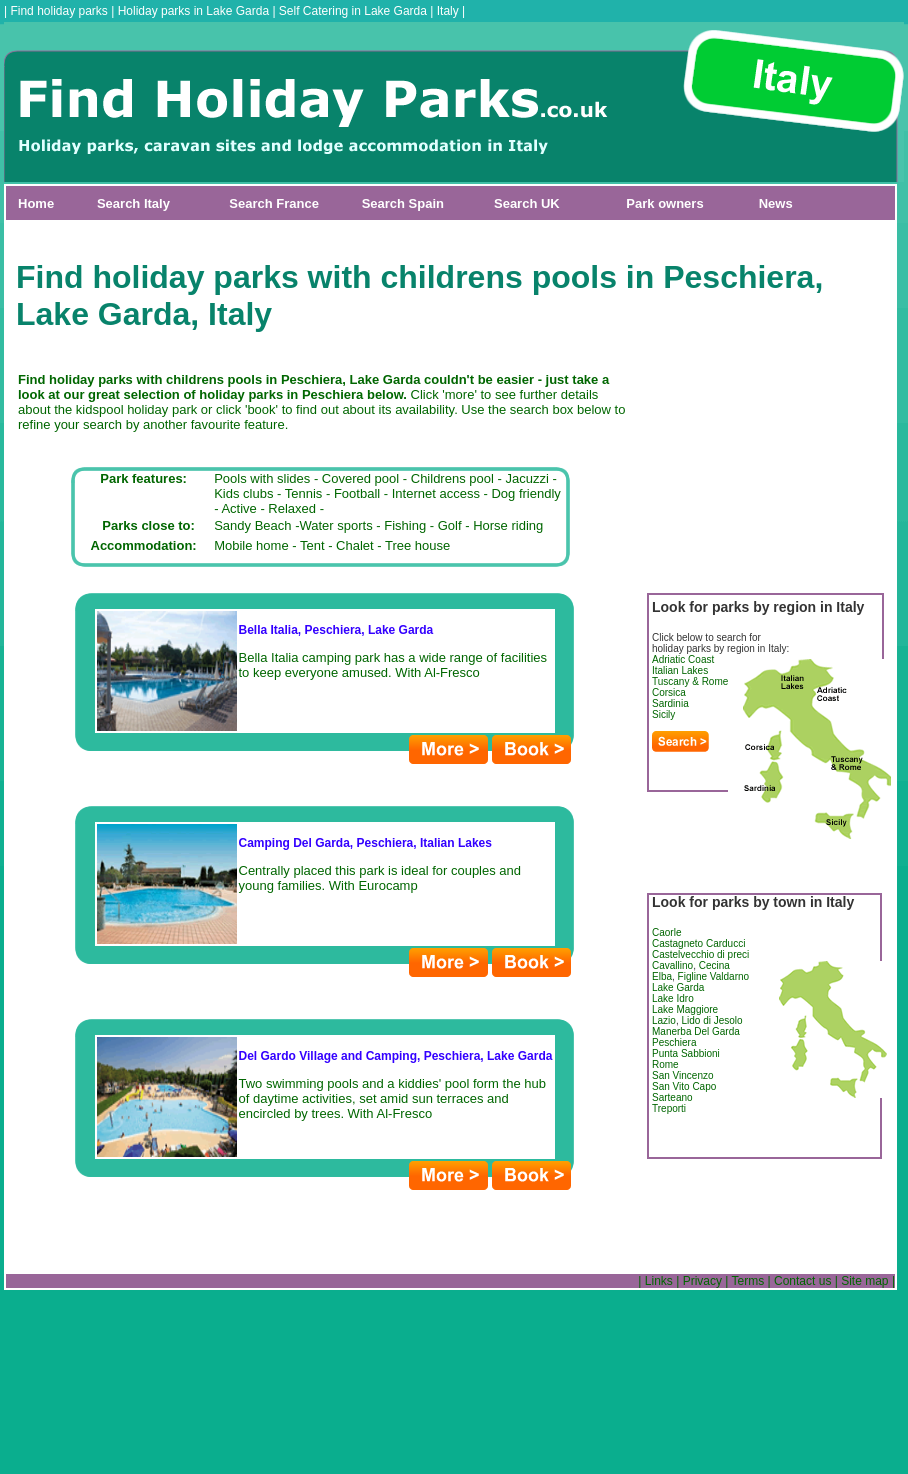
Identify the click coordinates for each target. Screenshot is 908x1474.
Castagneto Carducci (698, 943)
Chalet (355, 545)
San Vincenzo (683, 1075)
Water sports (335, 525)
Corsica (669, 692)
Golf (450, 525)
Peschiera (674, 1042)
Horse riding (508, 525)
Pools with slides (262, 478)
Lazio (664, 1020)
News (776, 203)
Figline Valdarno (714, 976)
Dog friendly (525, 493)
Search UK (527, 203)
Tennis (304, 493)
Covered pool (360, 478)
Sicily (663, 714)
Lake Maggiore (685, 1009)
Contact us (802, 1281)
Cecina (714, 965)
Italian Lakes (680, 670)
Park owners (664, 203)
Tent (312, 545)
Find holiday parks (58, 11)
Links (659, 1281)
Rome (665, 1064)
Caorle (666, 932)
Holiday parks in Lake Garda (193, 11)
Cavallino (672, 965)
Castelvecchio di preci (700, 954)
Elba (662, 976)
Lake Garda (678, 987)
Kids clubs (243, 493)
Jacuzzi (526, 478)
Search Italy (133, 203)
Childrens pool (452, 478)
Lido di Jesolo (711, 1020)
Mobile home (251, 545)
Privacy (702, 1281)
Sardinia (670, 703)
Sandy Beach (252, 525)
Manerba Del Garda (696, 1031)
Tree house (417, 545)
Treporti (669, 1108)
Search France (274, 203)
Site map (864, 1281)
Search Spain (403, 203)
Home (36, 203)
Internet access (436, 493)
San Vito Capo (684, 1086)
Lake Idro (673, 998)
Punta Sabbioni (686, 1053)
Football (357, 493)
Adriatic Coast (683, 659)
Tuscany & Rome (690, 681)
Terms (748, 1281)
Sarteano (672, 1097)
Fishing (405, 525)
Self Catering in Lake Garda (353, 11)
